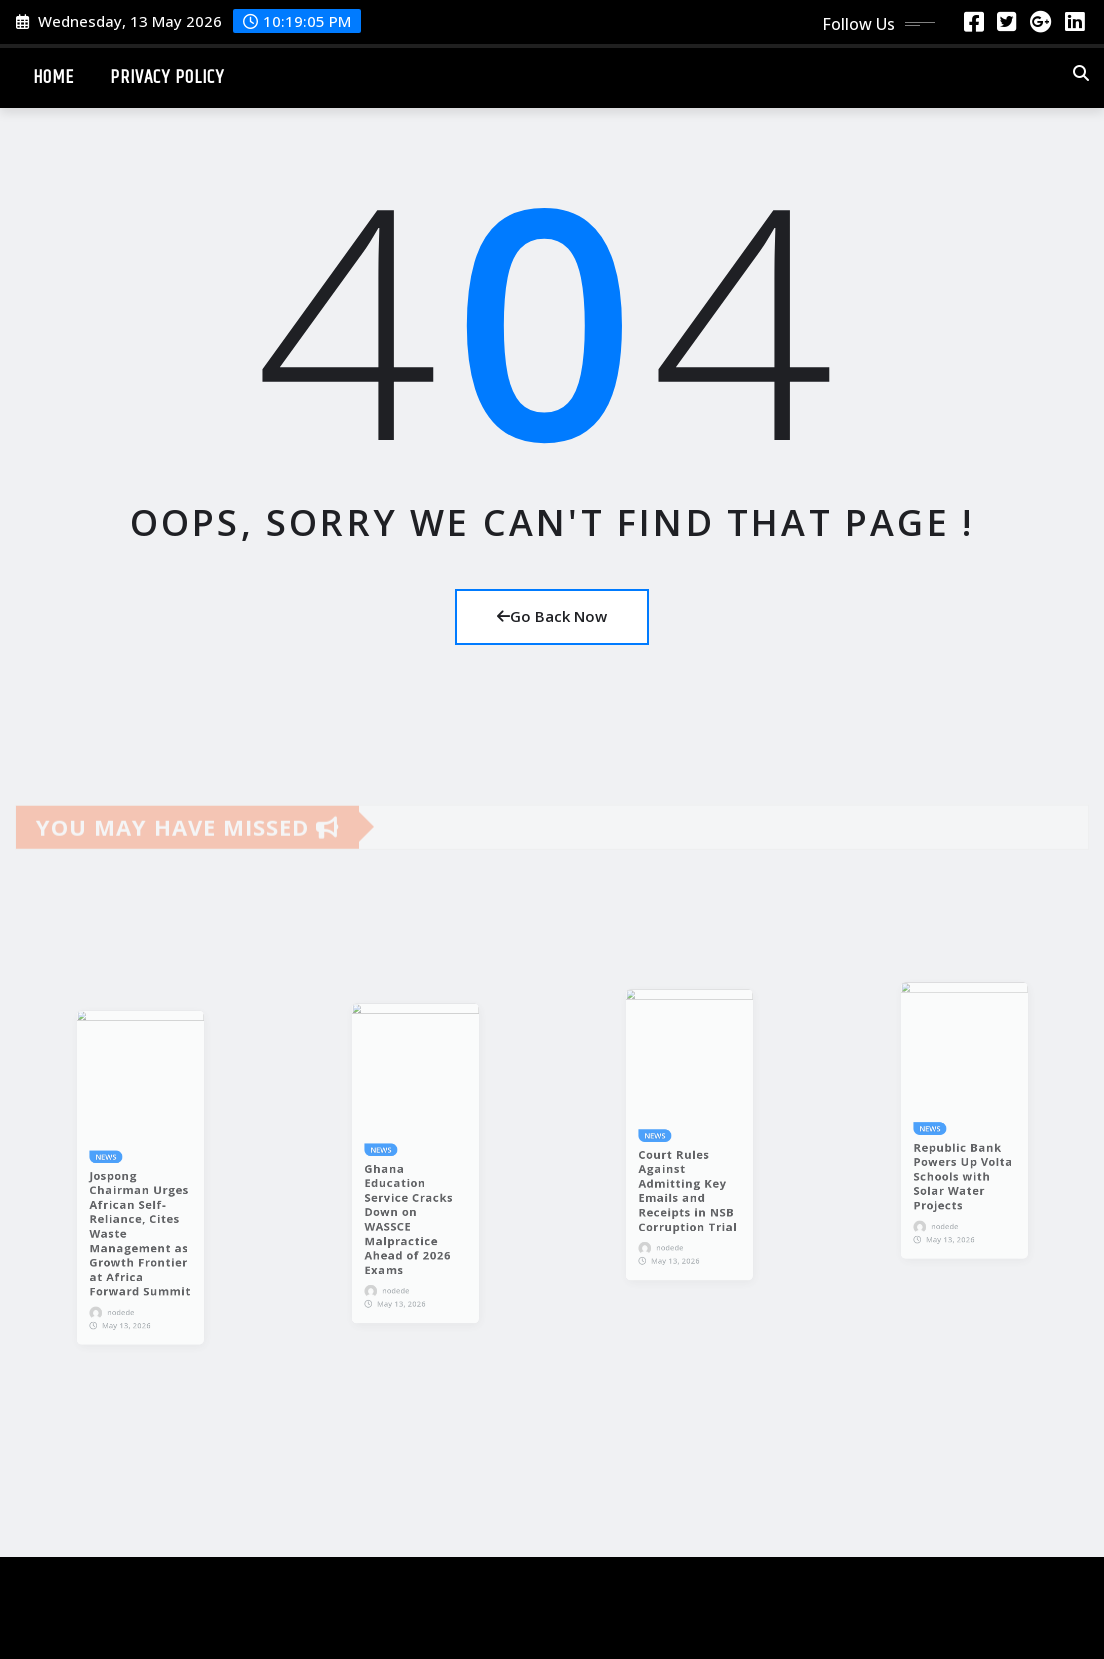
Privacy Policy (167, 77)
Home (53, 77)
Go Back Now (552, 616)
